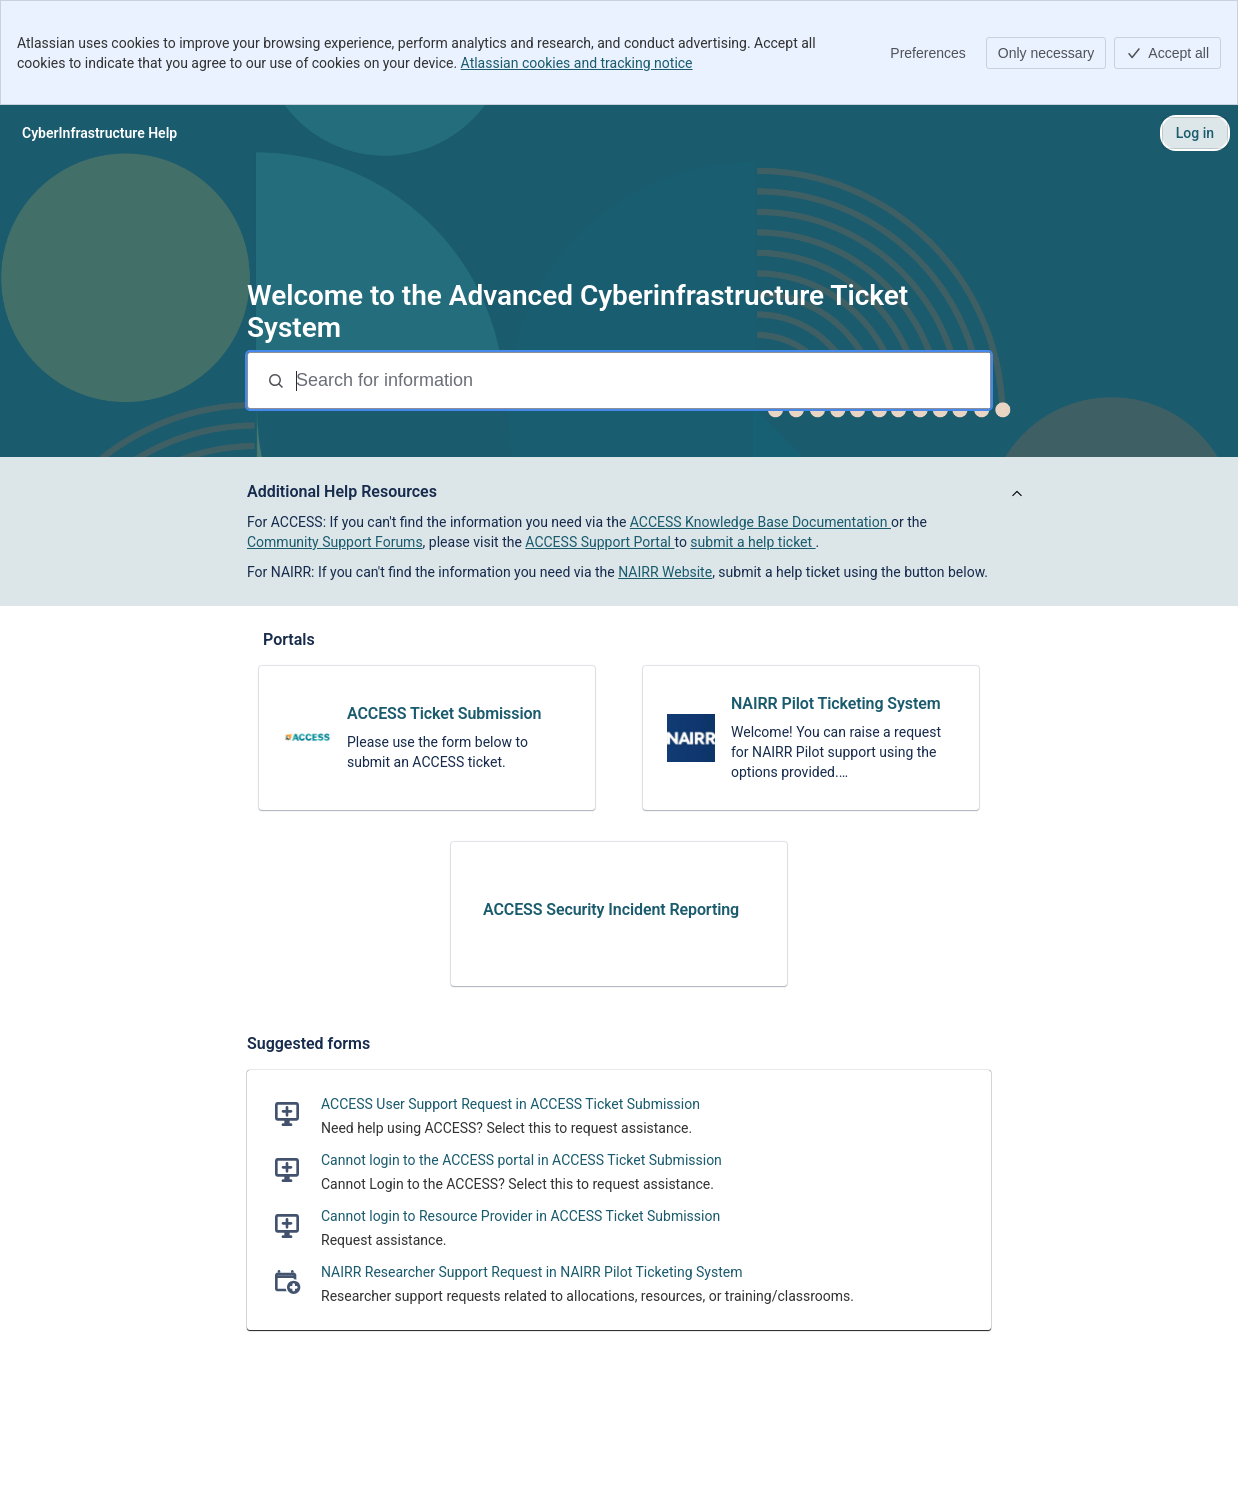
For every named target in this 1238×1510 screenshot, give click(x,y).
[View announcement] (1017, 494)
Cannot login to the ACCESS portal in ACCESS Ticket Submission (521, 1160)
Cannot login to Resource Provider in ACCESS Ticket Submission (520, 1216)
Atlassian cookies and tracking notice (577, 63)
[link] (427, 738)
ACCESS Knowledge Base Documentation (760, 522)
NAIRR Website (665, 572)
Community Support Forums (335, 542)
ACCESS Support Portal (599, 542)
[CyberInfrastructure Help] (99, 133)
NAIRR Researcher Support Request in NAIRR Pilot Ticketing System (531, 1272)
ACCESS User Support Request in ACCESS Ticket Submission (510, 1104)
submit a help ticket (752, 542)
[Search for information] (641, 380)
